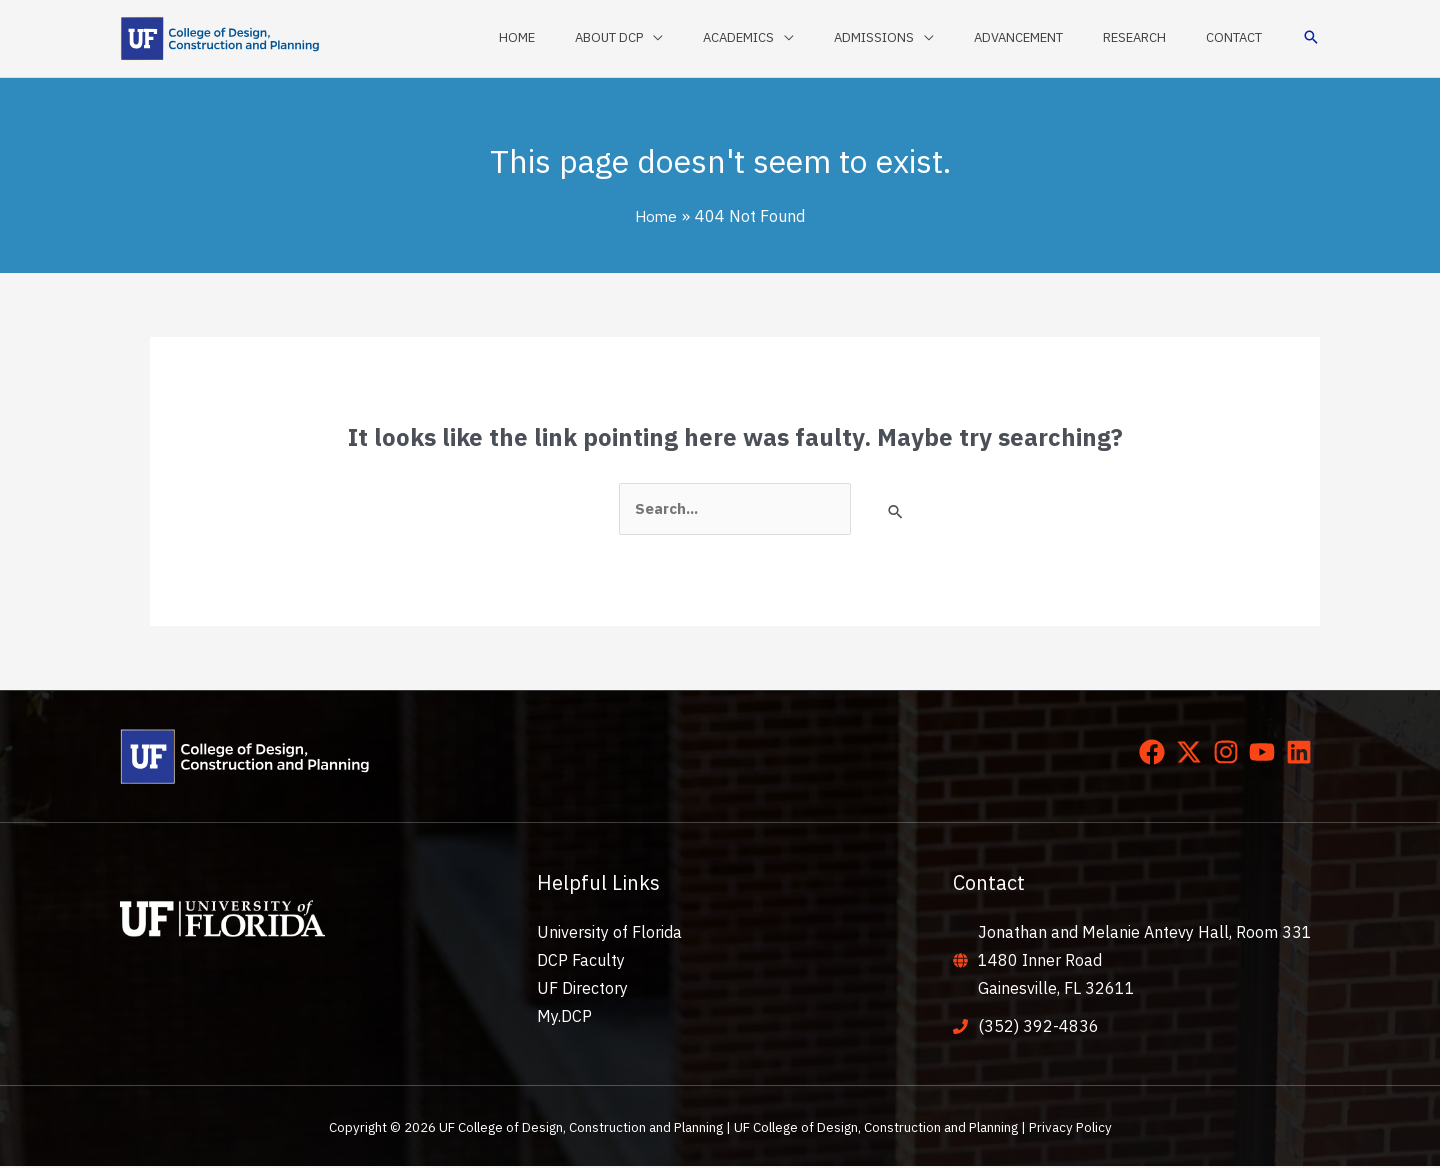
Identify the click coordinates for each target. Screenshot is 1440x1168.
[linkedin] (1303, 753)
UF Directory (582, 990)
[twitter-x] (1193, 753)
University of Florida (609, 933)
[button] (1311, 38)
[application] (730, 38)
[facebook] (1156, 753)
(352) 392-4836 (1038, 1028)
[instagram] (1230, 753)
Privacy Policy (1070, 1129)
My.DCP (564, 1018)
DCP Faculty (581, 962)
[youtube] (1266, 753)
